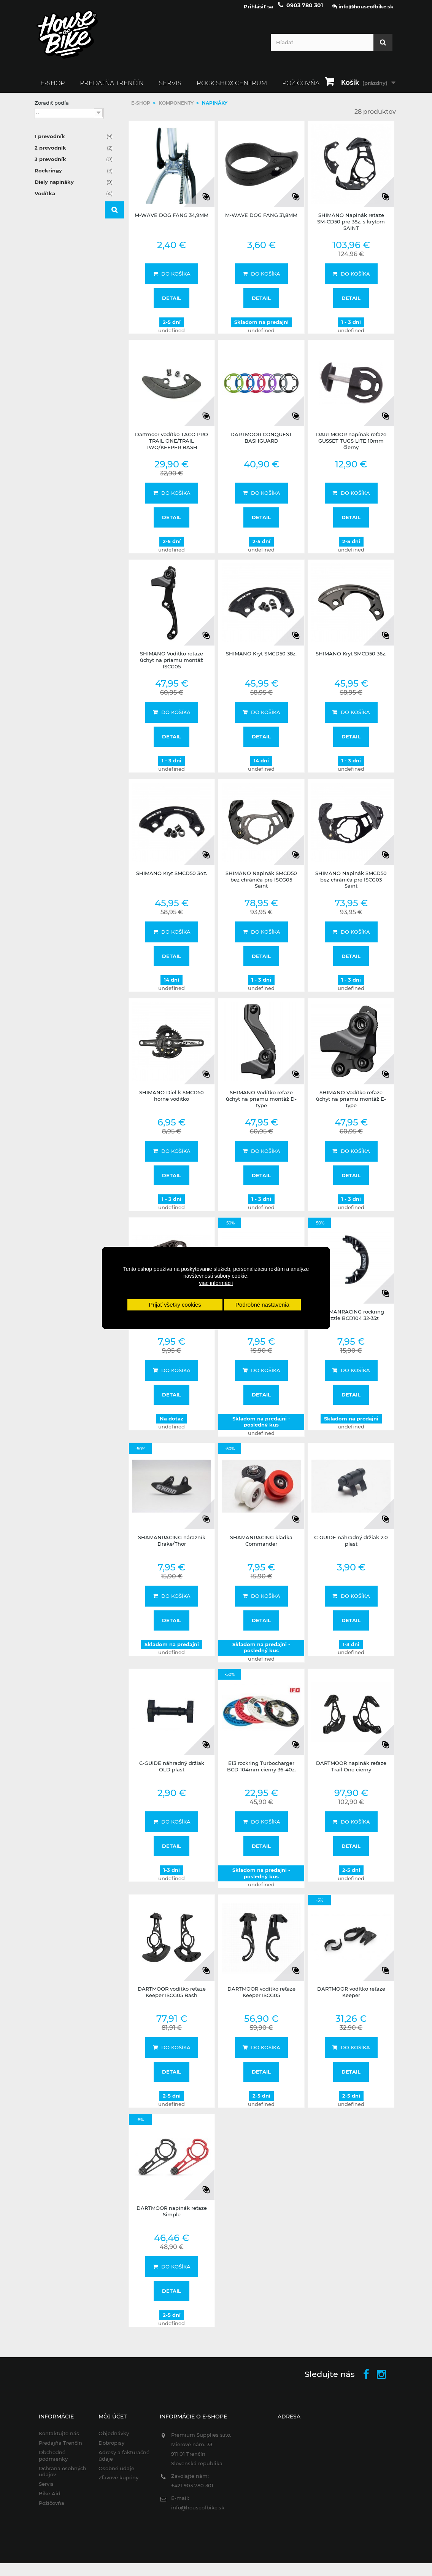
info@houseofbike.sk (197, 2513)
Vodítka (74, 198)
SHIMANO (61, 359)
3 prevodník (74, 164)
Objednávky (113, 2439)
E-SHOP (52, 88)
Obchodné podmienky (53, 2461)
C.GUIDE (58, 309)
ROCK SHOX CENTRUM (232, 88)
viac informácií (216, 1283)
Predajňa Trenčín (112, 88)
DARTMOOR (63, 319)
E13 (51, 329)
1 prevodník (74, 141)
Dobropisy (111, 2448)
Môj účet (112, 2421)
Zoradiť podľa (52, 108)
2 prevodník (74, 153)
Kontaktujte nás (59, 2439)
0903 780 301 (304, 10)
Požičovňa (51, 2508)
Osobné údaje (116, 2474)
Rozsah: (44, 387)
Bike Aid (49, 2499)
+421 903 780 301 (192, 2491)
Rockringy (74, 176)
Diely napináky (74, 187)
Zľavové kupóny (118, 2483)
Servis (170, 88)
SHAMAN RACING (70, 349)
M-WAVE (59, 339)
